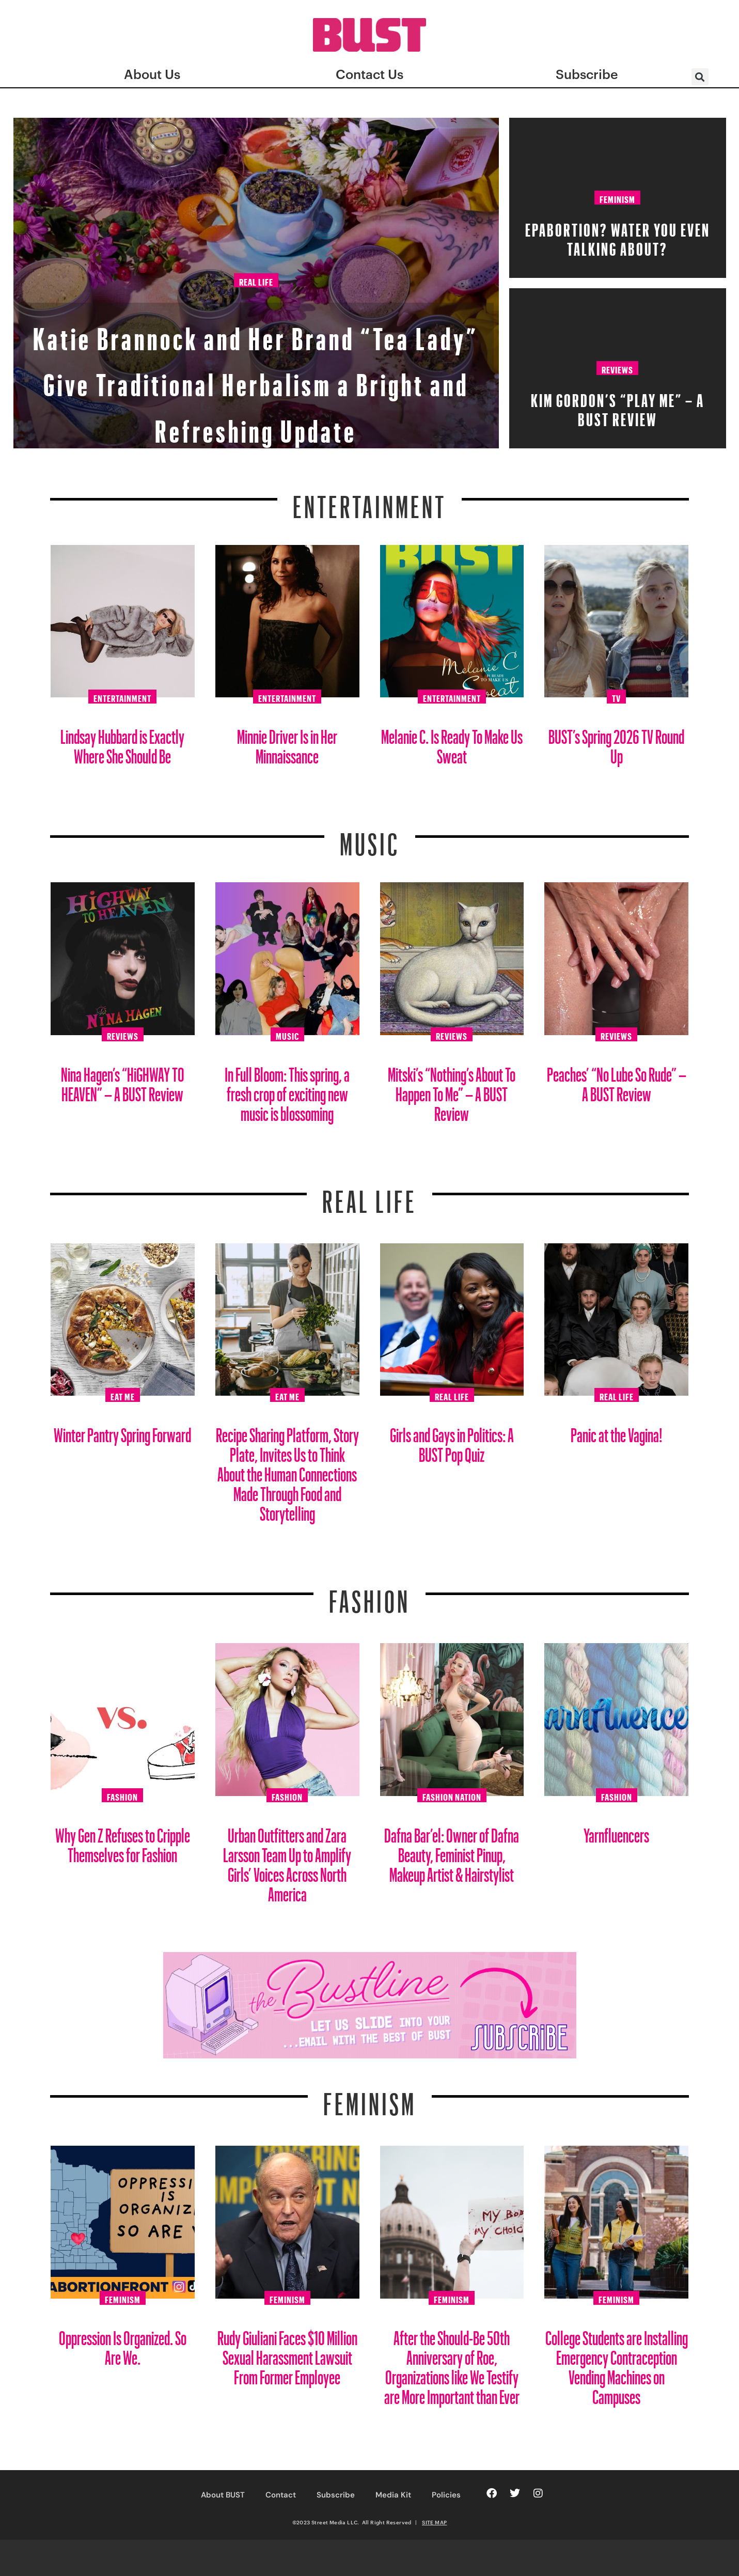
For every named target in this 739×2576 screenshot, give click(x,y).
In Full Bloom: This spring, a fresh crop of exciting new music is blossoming (287, 1090)
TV (616, 697)
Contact (280, 2495)
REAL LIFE (369, 1195)
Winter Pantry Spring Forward (122, 1431)
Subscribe (336, 2495)
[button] (700, 76)
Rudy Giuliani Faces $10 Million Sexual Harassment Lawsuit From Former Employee (287, 2353)
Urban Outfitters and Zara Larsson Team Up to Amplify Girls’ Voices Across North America (287, 1861)
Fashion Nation (451, 1795)
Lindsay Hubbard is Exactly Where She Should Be (122, 742)
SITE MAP (434, 2522)
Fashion (369, 1595)
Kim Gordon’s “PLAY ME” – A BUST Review (617, 406)
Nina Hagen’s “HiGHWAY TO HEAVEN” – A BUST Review (122, 1080)
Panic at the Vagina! (617, 1431)
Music (370, 838)
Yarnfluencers (616, 1831)
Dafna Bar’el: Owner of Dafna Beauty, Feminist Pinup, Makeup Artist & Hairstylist (451, 1851)
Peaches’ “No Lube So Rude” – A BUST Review (616, 1080)
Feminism (617, 198)
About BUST (223, 2495)
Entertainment (369, 500)
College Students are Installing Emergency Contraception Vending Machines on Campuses (616, 2363)
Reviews (617, 368)
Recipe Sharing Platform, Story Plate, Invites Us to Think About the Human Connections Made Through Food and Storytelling (287, 1470)
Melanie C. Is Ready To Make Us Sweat (452, 742)
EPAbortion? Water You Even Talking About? (617, 236)
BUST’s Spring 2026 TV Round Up (616, 742)
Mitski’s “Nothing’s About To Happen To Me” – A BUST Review (451, 1090)
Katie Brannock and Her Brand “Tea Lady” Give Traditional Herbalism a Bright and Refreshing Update (256, 352)
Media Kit (393, 2495)
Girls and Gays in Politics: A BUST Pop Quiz (452, 1440)
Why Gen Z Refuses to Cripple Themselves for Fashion (122, 1841)
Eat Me (123, 1395)
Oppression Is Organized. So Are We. (122, 2343)
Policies (446, 2495)
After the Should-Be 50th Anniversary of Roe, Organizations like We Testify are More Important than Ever (452, 2363)
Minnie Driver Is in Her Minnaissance (287, 742)
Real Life (256, 241)
